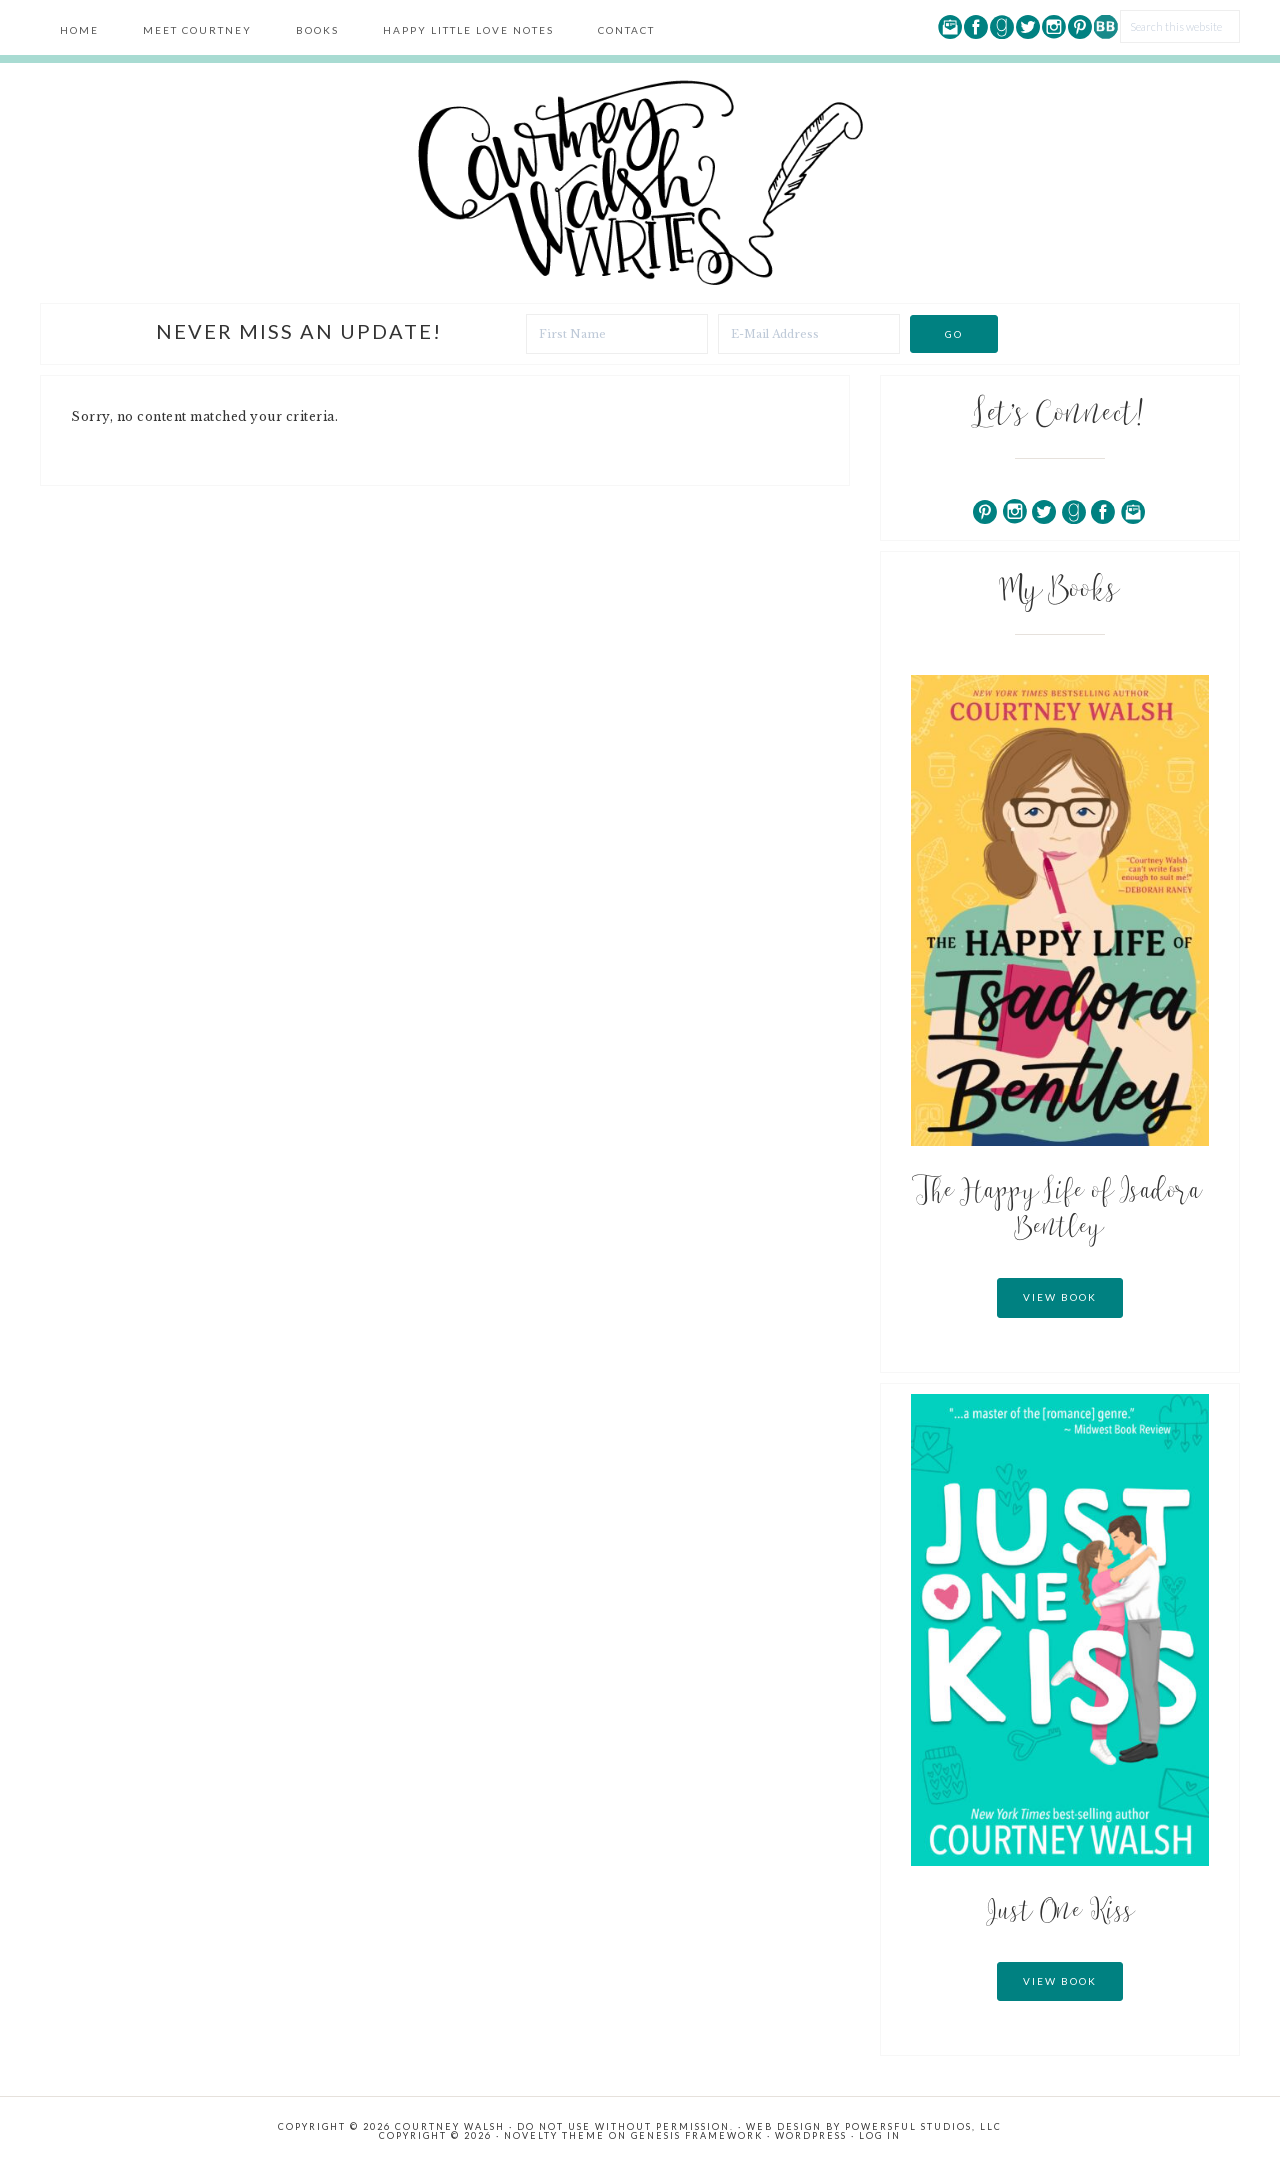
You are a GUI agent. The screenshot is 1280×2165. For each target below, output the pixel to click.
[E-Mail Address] (809, 334)
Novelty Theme (554, 2135)
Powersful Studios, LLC (923, 2126)
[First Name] (617, 334)
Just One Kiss (1060, 1913)
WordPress (811, 2135)
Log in (880, 2135)
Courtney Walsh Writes (640, 183)
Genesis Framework (697, 2135)
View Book (1060, 1297)
